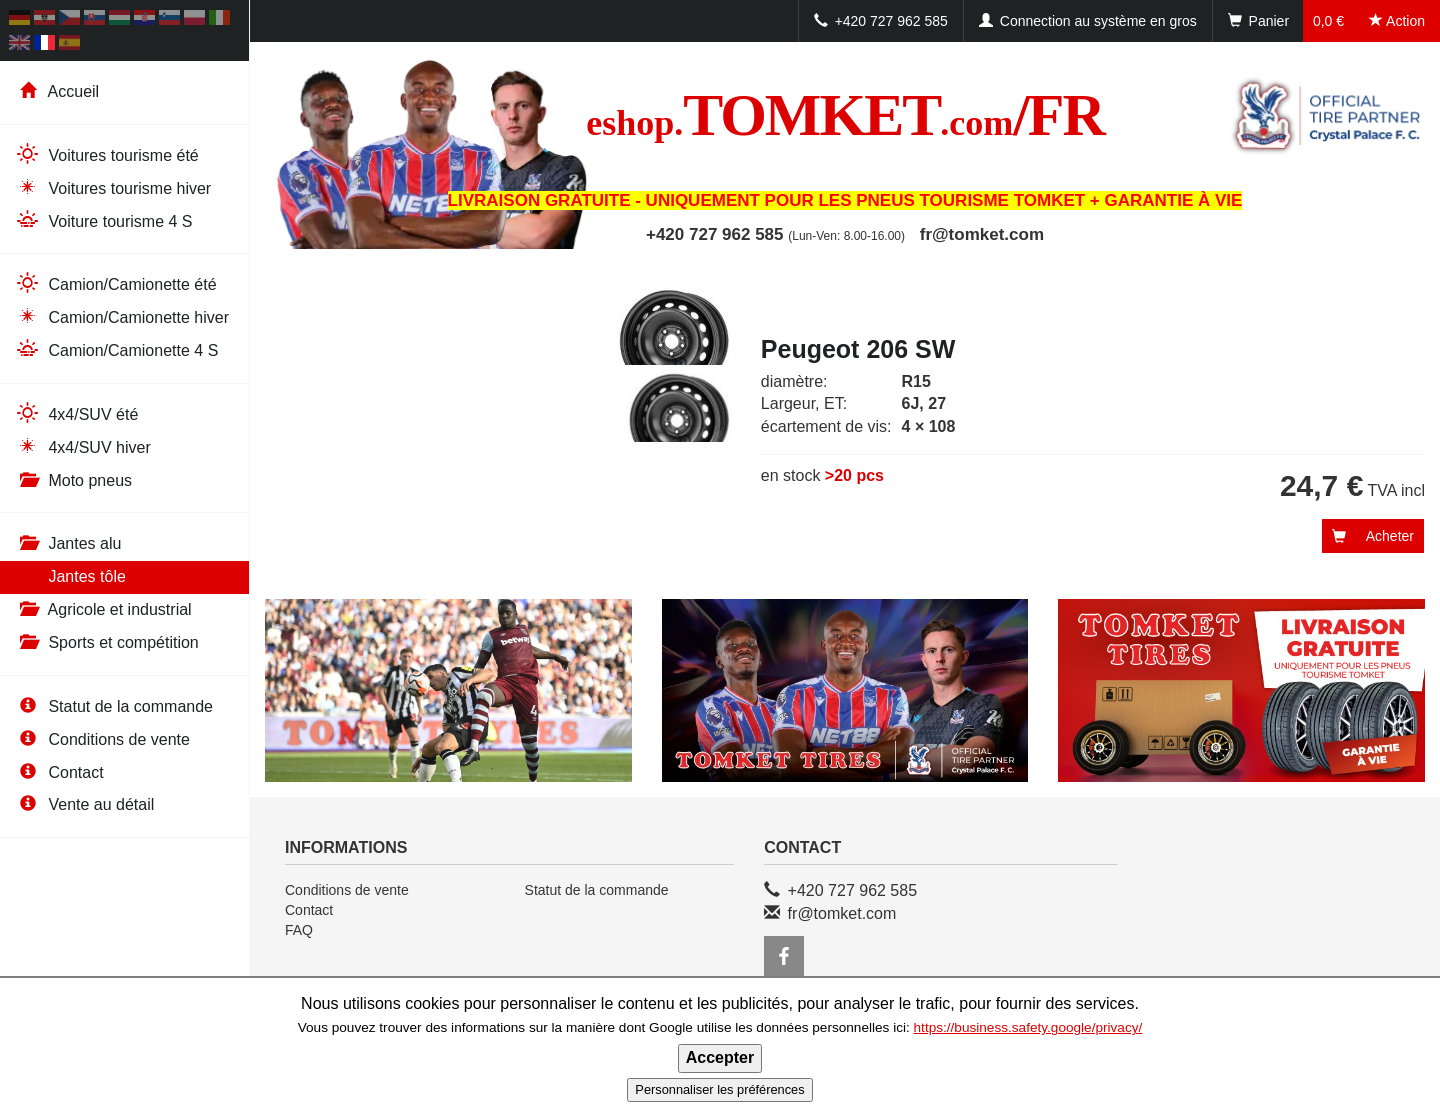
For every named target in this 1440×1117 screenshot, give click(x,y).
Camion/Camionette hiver (122, 316)
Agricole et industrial (103, 609)
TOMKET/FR (845, 115)
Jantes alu (68, 543)
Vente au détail (84, 804)
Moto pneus (73, 480)
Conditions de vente (102, 739)
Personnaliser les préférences (719, 1089)
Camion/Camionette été (116, 283)
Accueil (57, 91)
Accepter (720, 1057)
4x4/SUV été (76, 413)
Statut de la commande (114, 706)
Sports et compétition (107, 642)
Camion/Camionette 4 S (116, 349)
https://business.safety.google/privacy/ (1028, 1027)
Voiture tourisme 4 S (104, 220)
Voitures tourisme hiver (113, 187)
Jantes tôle (70, 576)
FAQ (299, 930)
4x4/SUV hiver (83, 446)
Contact (59, 772)
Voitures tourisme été (107, 154)
